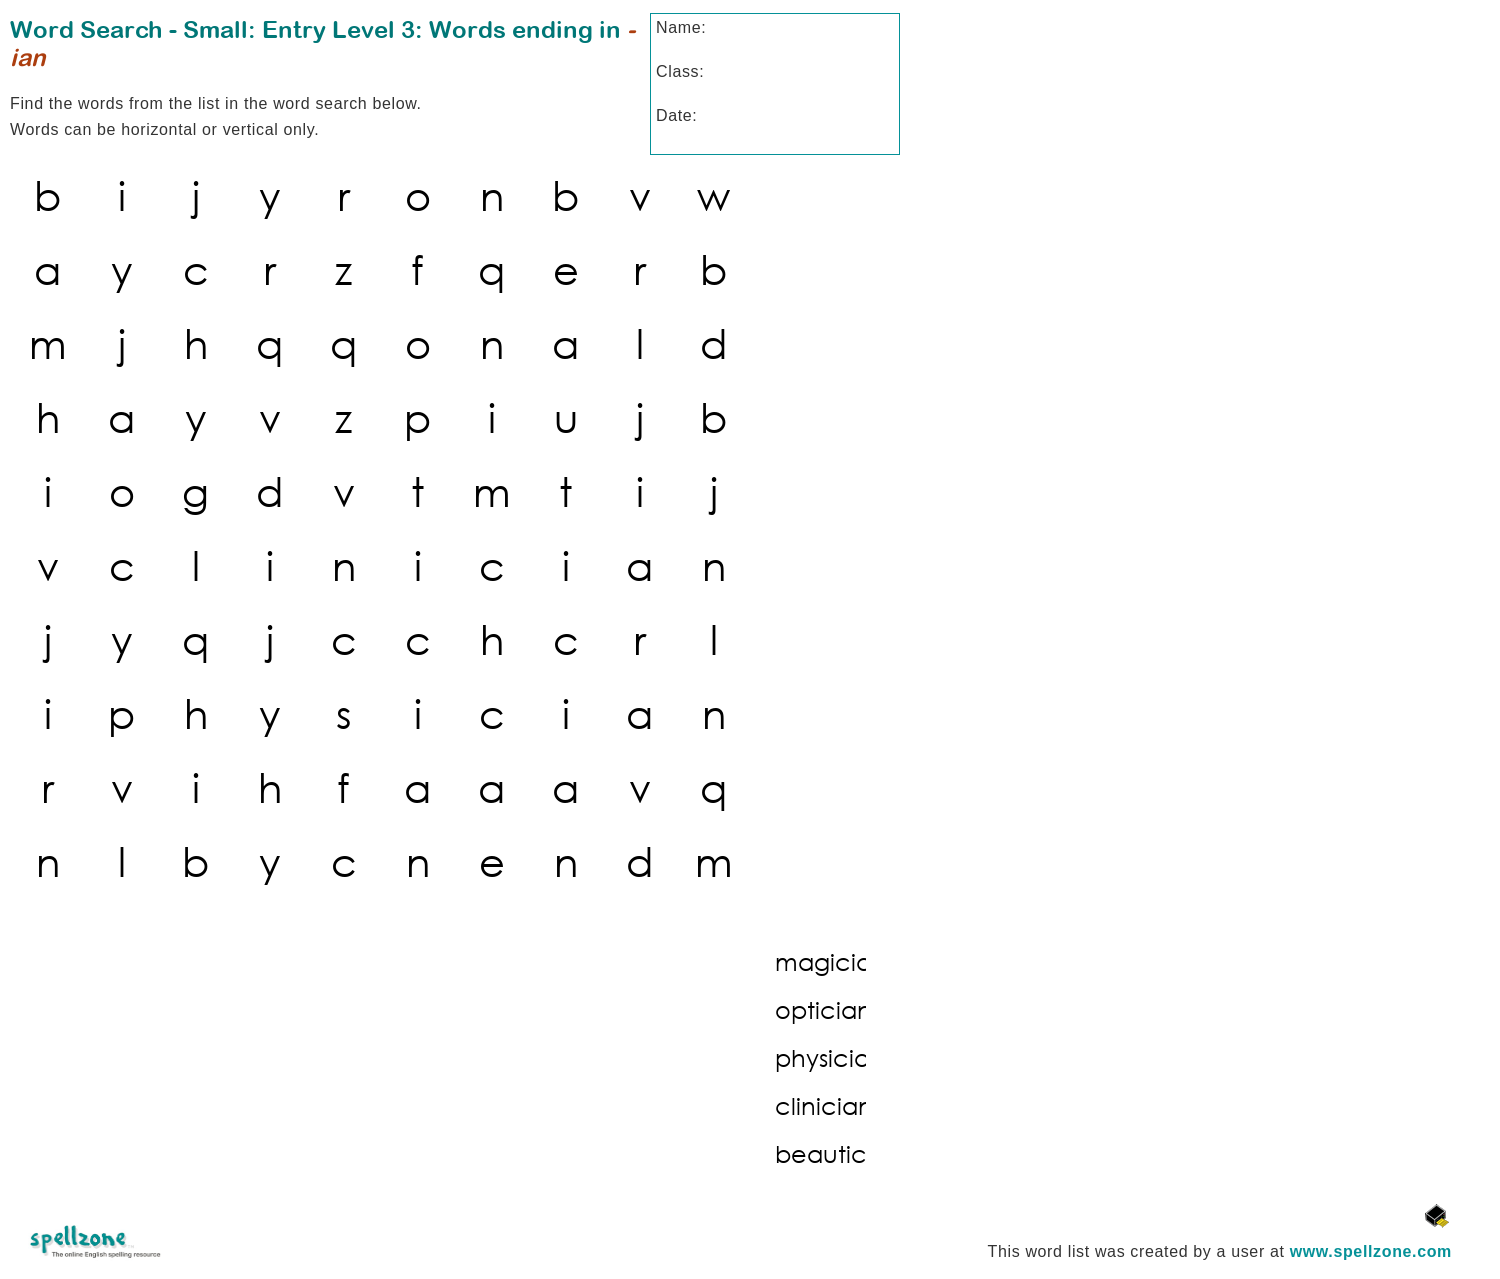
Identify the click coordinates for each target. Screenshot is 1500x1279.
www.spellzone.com (1371, 1251)
